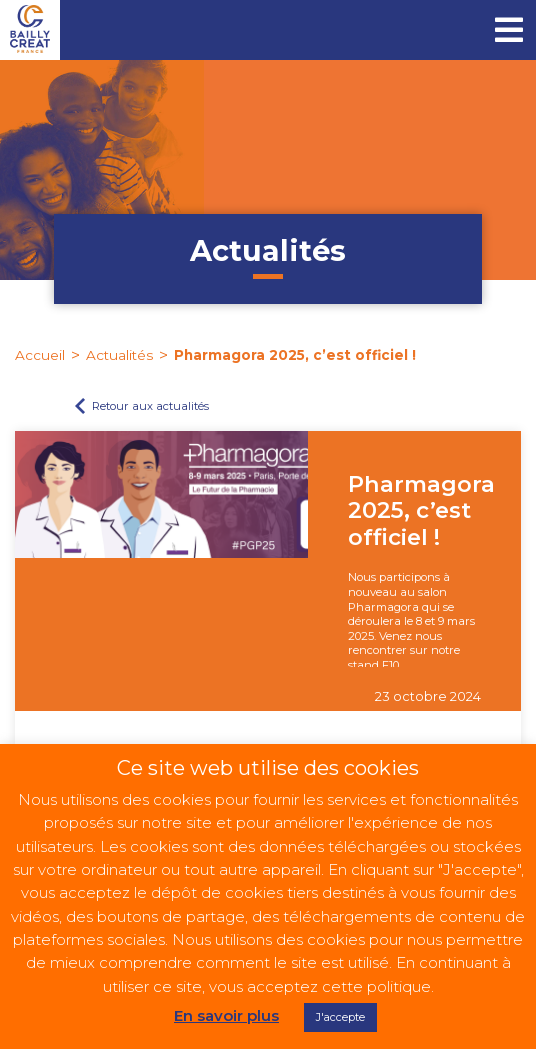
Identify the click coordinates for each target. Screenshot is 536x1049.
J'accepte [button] (340, 1017)
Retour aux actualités (150, 406)
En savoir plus (226, 1015)
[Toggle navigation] (509, 30)
